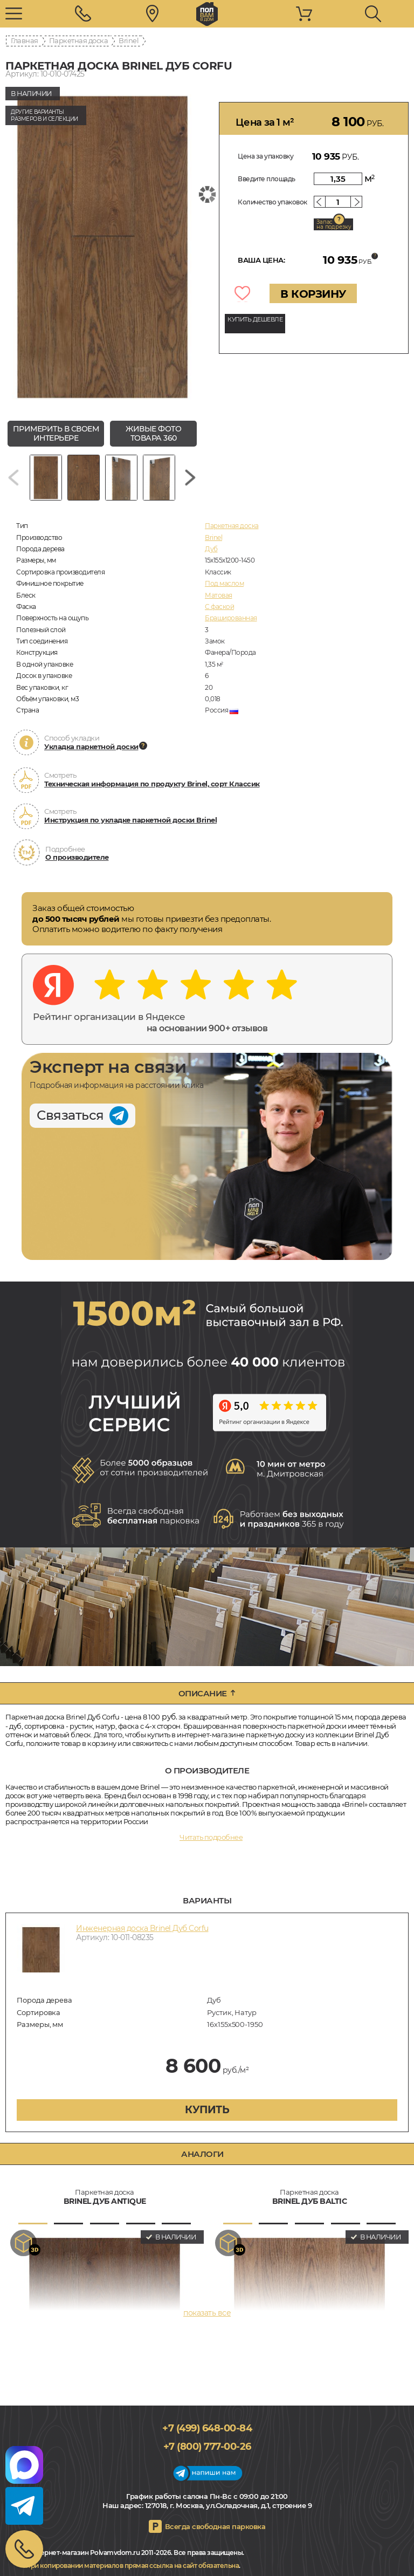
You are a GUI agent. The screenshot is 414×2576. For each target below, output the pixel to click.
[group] (102, 247)
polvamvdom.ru (207, 14)
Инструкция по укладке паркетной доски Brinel (130, 820)
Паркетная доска (78, 40)
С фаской (219, 606)
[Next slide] (190, 478)
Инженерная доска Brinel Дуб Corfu (142, 1928)
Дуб (211, 549)
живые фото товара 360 (153, 433)
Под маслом (224, 583)
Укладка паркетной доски (91, 746)
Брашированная (231, 618)
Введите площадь (266, 179)
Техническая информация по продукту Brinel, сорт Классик (152, 783)
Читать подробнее (211, 1836)
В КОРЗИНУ (313, 293)
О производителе (77, 857)
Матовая (218, 595)
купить (207, 2109)
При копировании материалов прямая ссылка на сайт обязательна (132, 2565)
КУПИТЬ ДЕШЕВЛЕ (254, 319)
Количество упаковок (272, 202)
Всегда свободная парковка (215, 2526)
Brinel (129, 40)
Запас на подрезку (333, 224)
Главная (24, 40)
